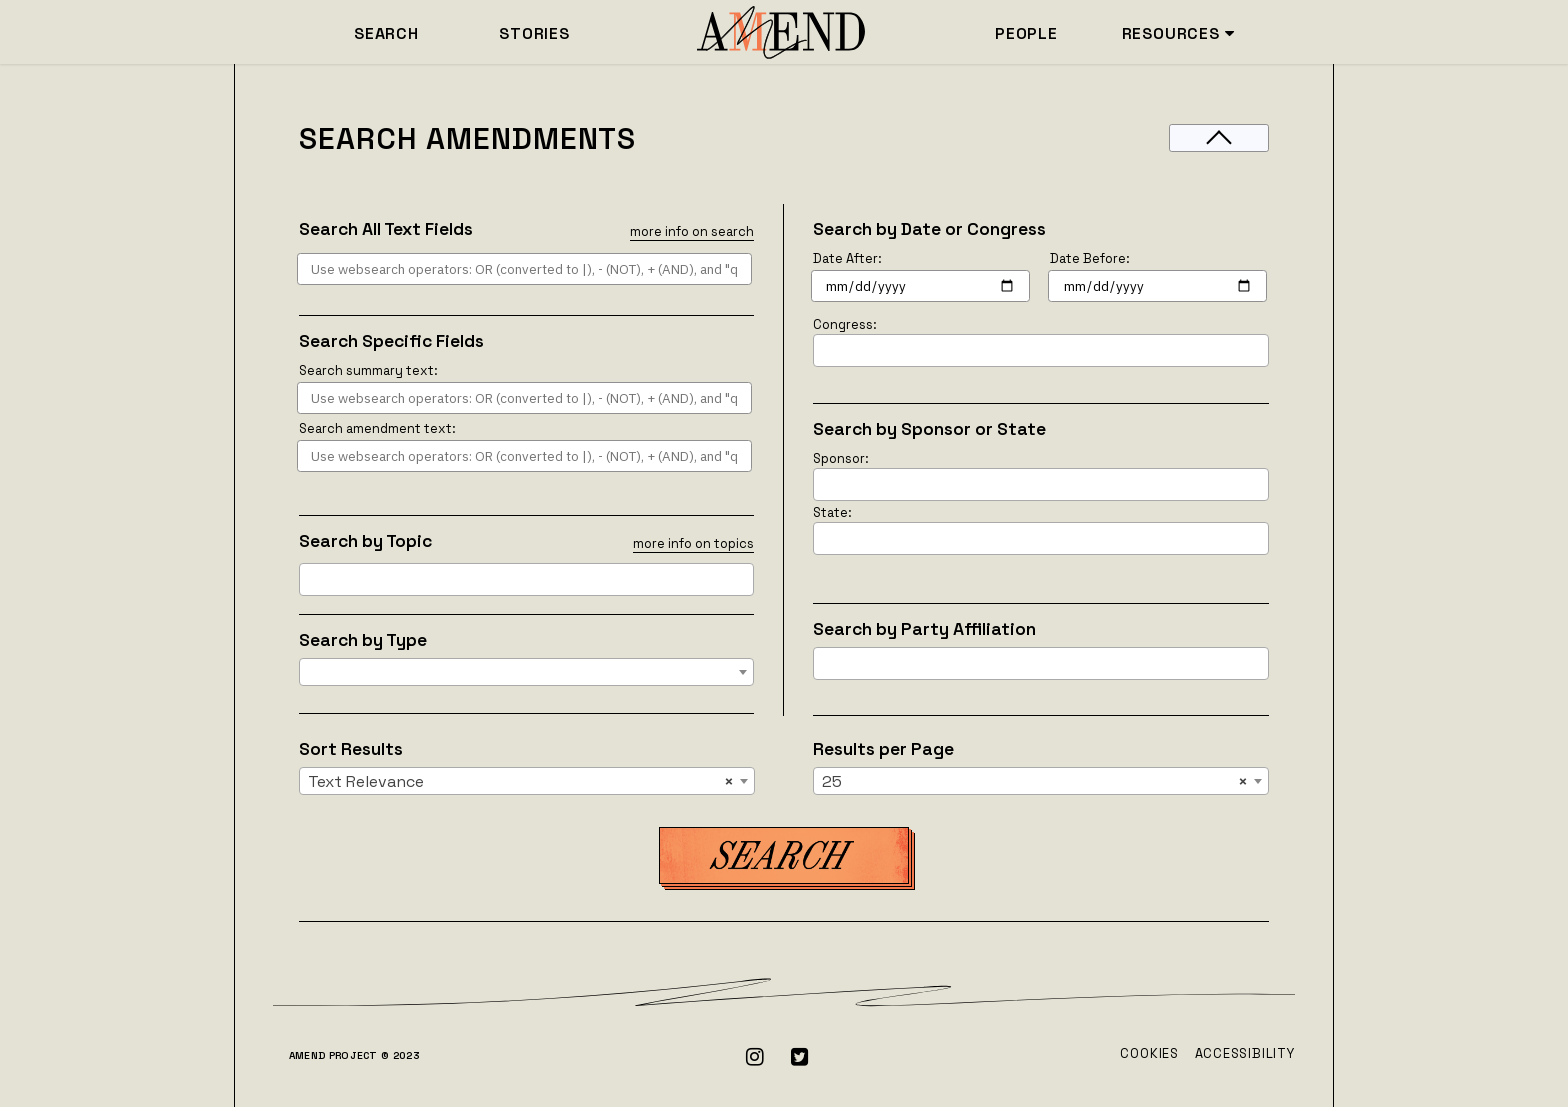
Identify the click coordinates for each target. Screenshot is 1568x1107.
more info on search (692, 231)
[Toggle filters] (1219, 138)
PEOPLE (1026, 33)
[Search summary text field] (524, 398)
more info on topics (693, 543)
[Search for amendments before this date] (1157, 286)
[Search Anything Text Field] (524, 269)
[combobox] (526, 579)
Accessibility (1245, 1053)
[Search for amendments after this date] (920, 286)
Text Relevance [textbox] (521, 782)
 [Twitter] (800, 1057)
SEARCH (386, 33)
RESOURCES (1178, 33)
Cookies (1149, 1053)
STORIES (534, 33)
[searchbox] (311, 579)
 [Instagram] (755, 1057)
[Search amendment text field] (524, 456)
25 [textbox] (1035, 782)
